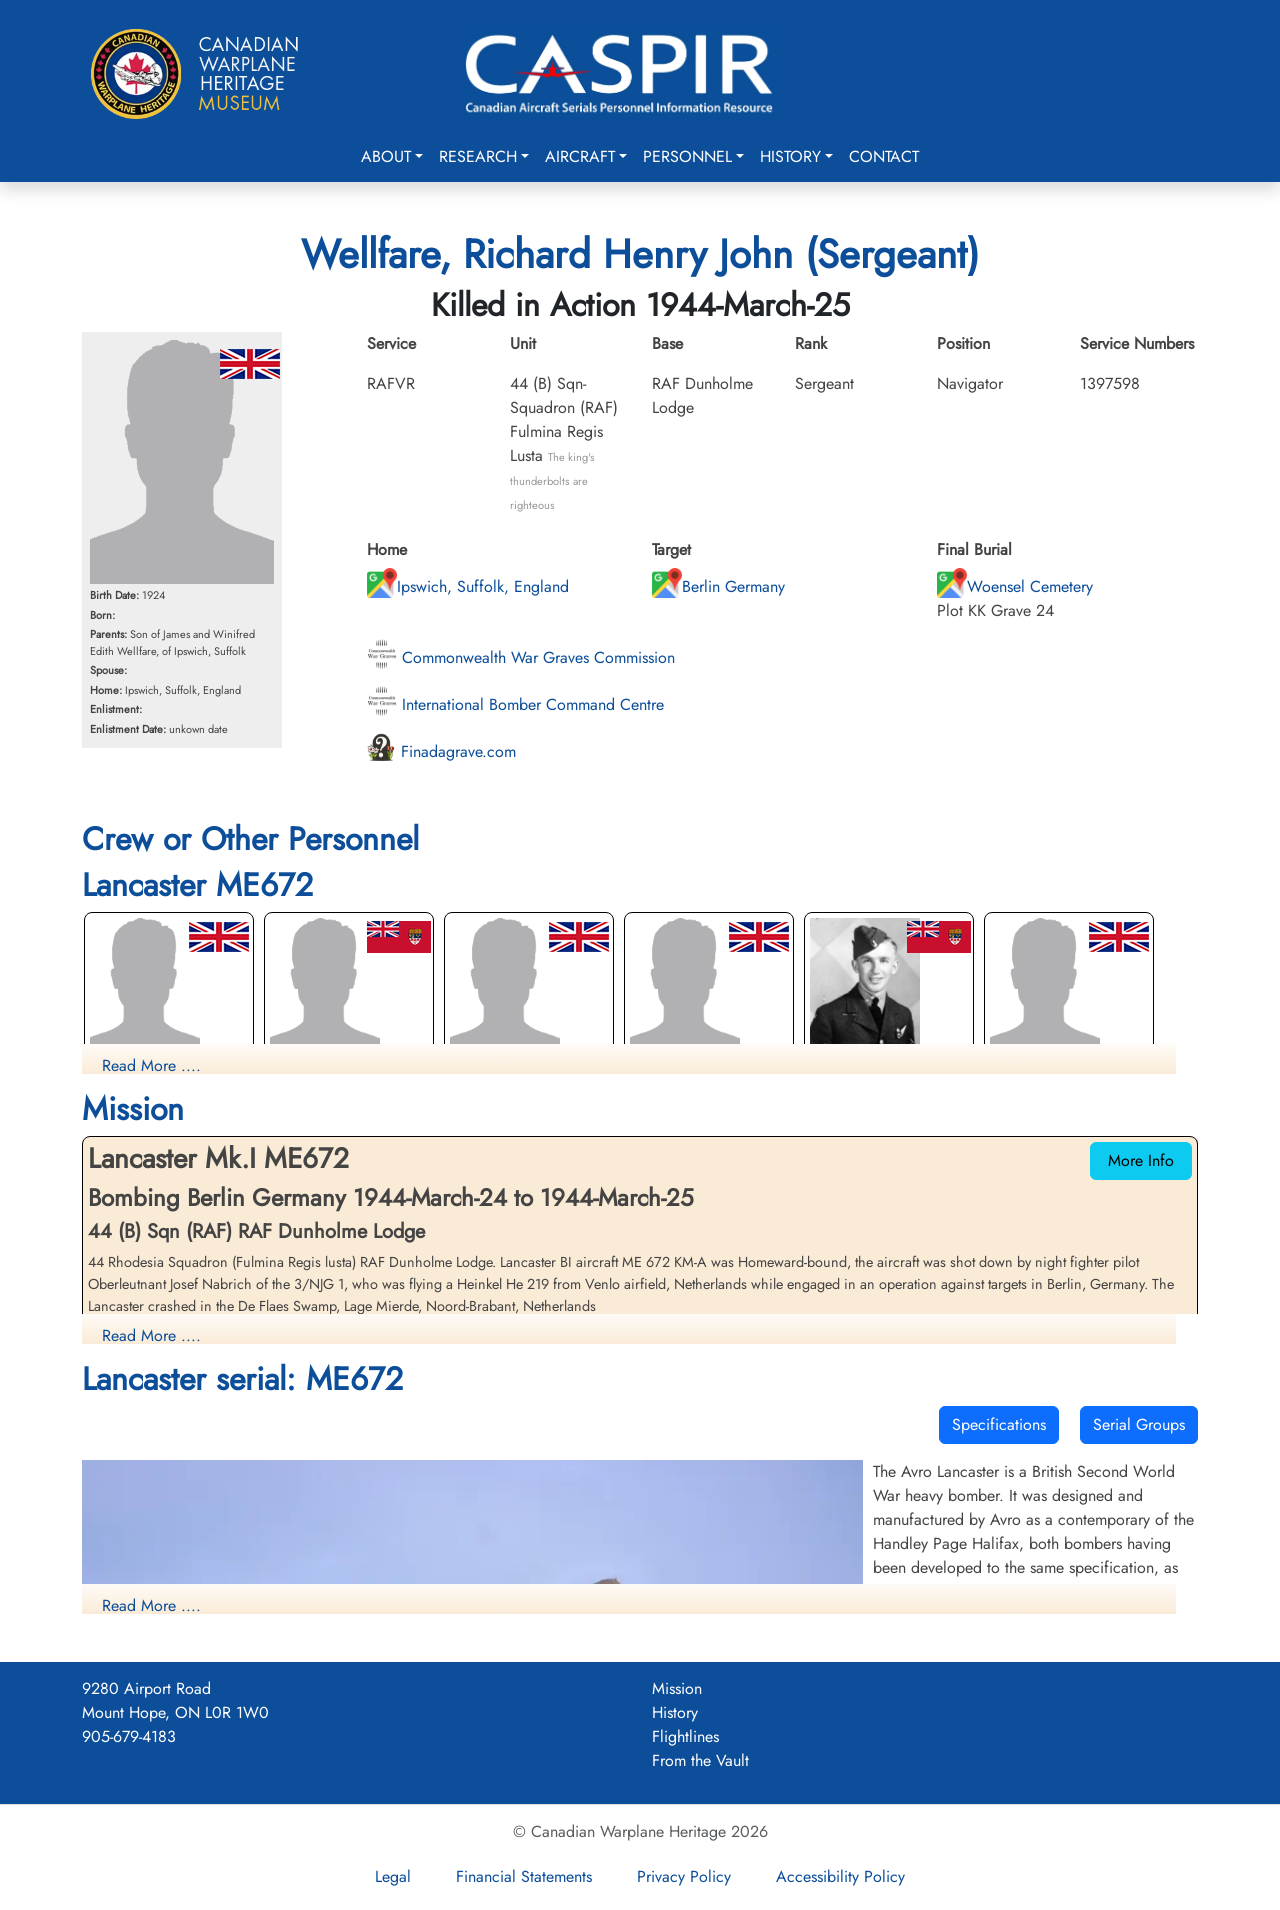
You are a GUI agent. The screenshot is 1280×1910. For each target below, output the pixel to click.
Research (478, 156)
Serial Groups (1139, 1424)
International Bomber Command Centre (515, 704)
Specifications (999, 1424)
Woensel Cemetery (1015, 586)
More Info (1141, 1160)
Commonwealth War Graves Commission (521, 657)
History (790, 156)
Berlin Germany (718, 586)
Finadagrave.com (441, 751)
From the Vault (700, 1760)
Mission (677, 1688)
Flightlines (685, 1736)
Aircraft (580, 156)
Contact (884, 156)
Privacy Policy (684, 1876)
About (386, 156)
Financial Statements (524, 1876)
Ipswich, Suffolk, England (468, 586)
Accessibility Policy (840, 1876)
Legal (393, 1876)
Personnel (687, 156)
